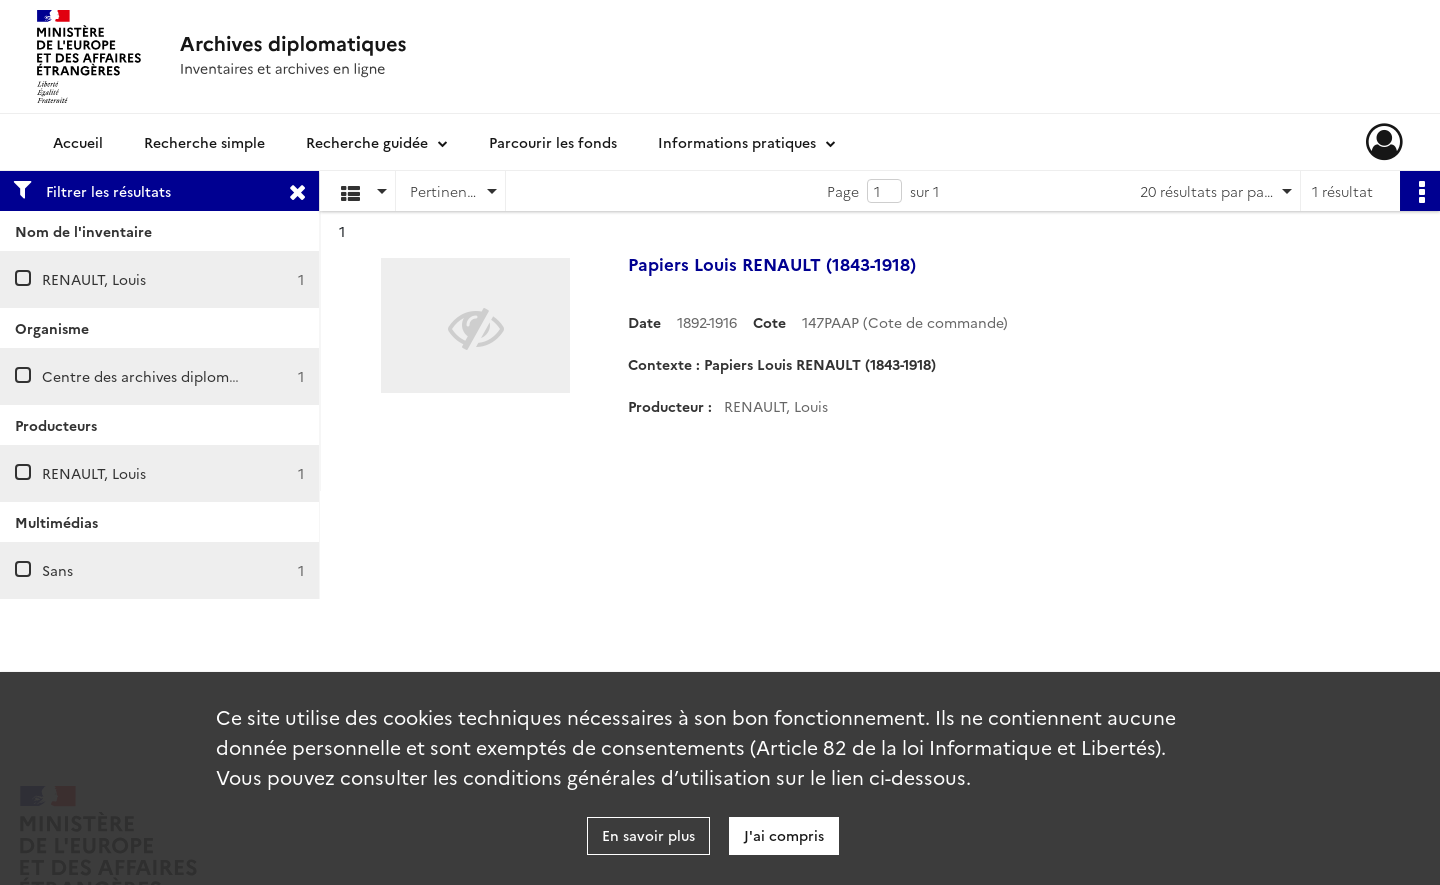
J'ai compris (784, 835)
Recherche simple (204, 142)
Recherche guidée (367, 142)
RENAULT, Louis (94, 279)
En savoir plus (648, 835)
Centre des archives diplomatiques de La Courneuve (219, 376)
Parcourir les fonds (553, 142)
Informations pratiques (737, 142)
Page (843, 191)
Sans (57, 570)
